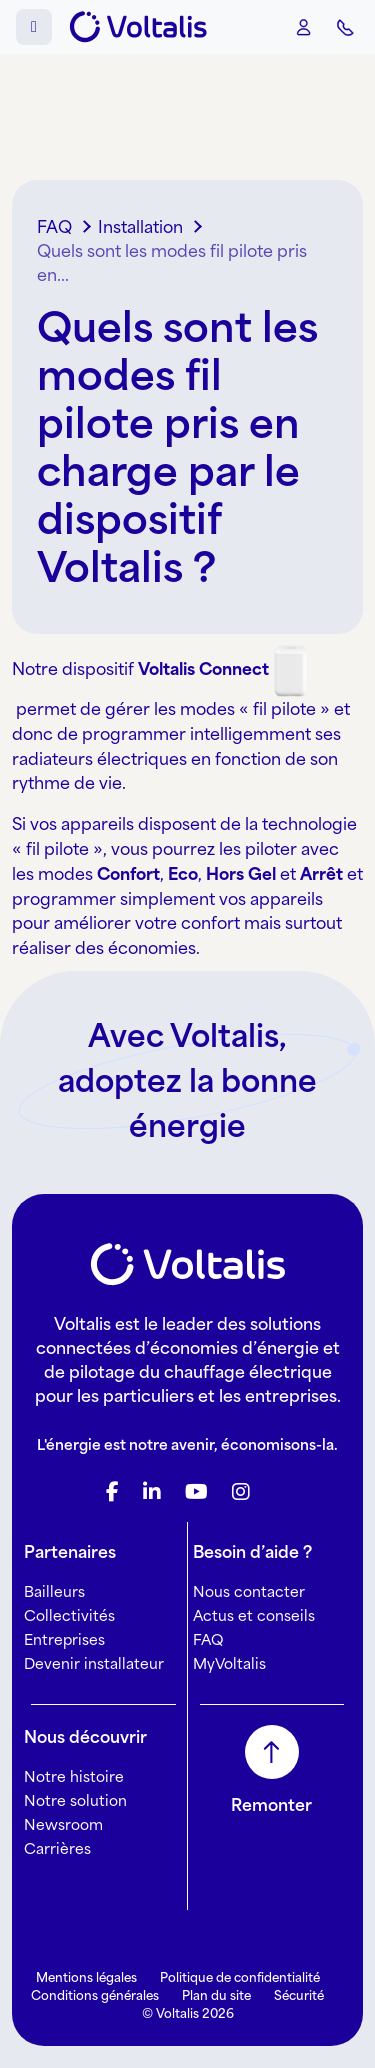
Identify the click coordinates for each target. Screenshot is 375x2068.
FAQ (208, 1639)
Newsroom (63, 1824)
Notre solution (75, 1800)
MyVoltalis (229, 1663)
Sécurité (299, 1995)
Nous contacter (249, 1591)
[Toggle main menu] (34, 27)
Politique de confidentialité (240, 1977)
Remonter (271, 1805)
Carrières (57, 1848)
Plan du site (216, 1995)
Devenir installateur (94, 1663)
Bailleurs (54, 1591)
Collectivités (69, 1615)
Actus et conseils (254, 1615)
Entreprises (64, 1639)
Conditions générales (95, 1995)
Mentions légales (86, 1977)
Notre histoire (74, 1776)
